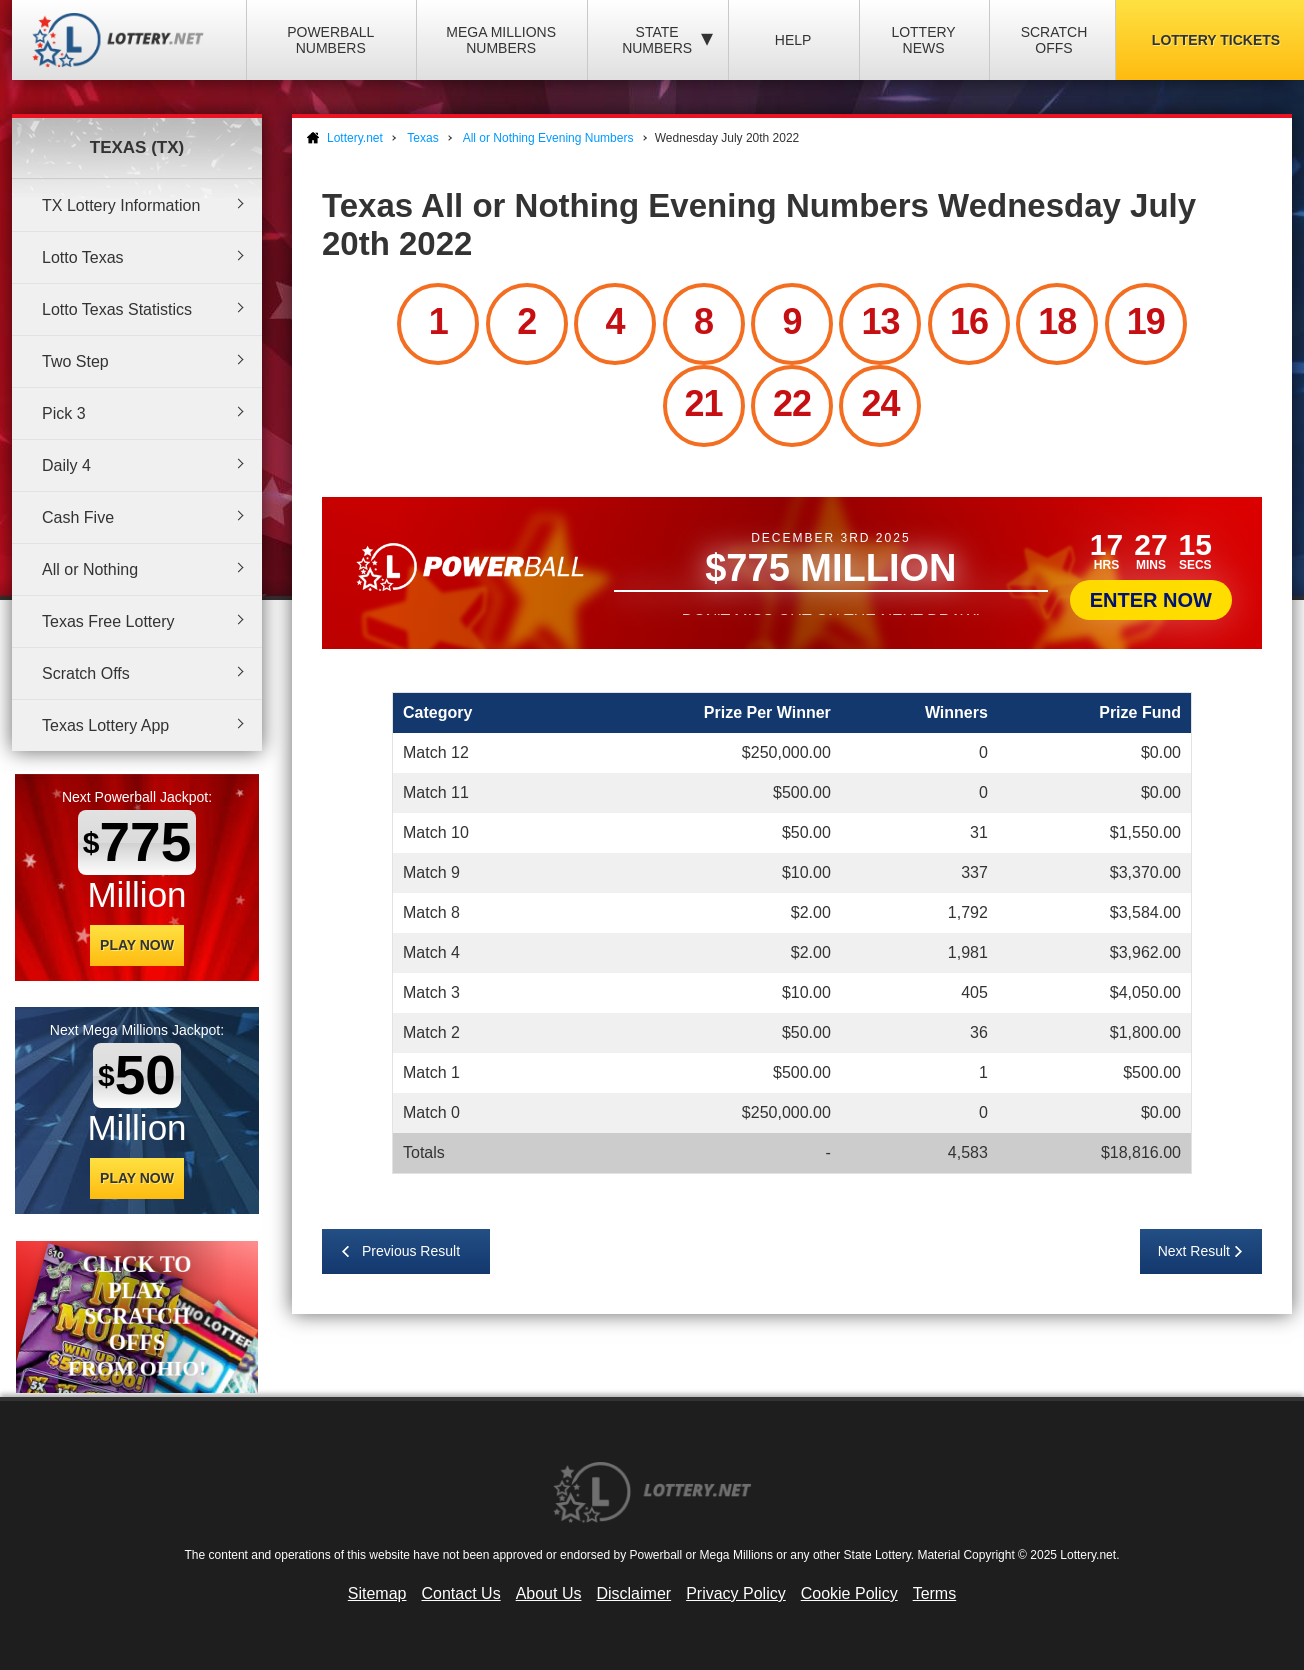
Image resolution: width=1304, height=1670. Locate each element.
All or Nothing (90, 569)
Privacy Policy (736, 1593)
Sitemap (377, 1593)
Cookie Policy (849, 1593)
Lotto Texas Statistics (117, 309)
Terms (935, 1593)
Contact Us (461, 1593)
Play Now (137, 945)
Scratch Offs (1054, 40)
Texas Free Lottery (108, 621)
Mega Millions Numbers (501, 40)
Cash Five (78, 517)
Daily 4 (66, 465)
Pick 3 (64, 413)
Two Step (75, 361)
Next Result (1194, 1251)
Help (793, 40)
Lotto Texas (83, 257)
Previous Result (411, 1251)
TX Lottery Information (121, 205)
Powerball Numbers (330, 40)
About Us (549, 1593)
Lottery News (923, 40)
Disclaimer (633, 1593)
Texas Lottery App (105, 725)
